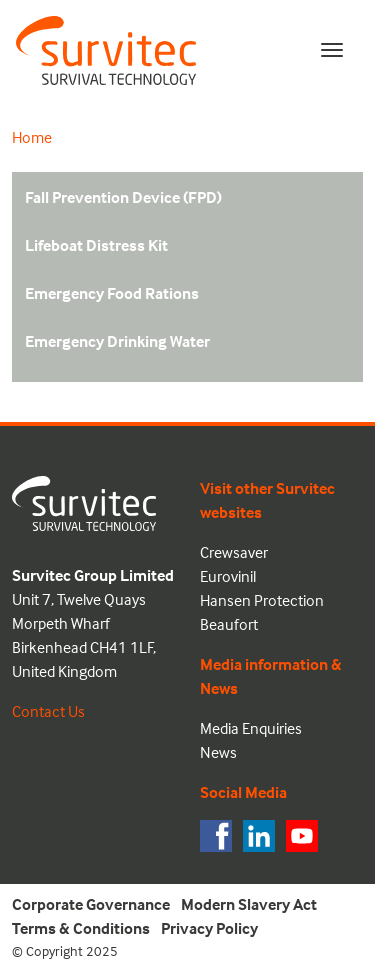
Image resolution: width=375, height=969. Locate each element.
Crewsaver (234, 552)
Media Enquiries (251, 728)
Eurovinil (228, 576)
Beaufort (229, 624)
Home (32, 137)
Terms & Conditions (81, 928)
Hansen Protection (262, 600)
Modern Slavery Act (249, 904)
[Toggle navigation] (332, 50)
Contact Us (48, 711)
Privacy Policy (209, 928)
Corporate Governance (91, 904)
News (218, 752)
